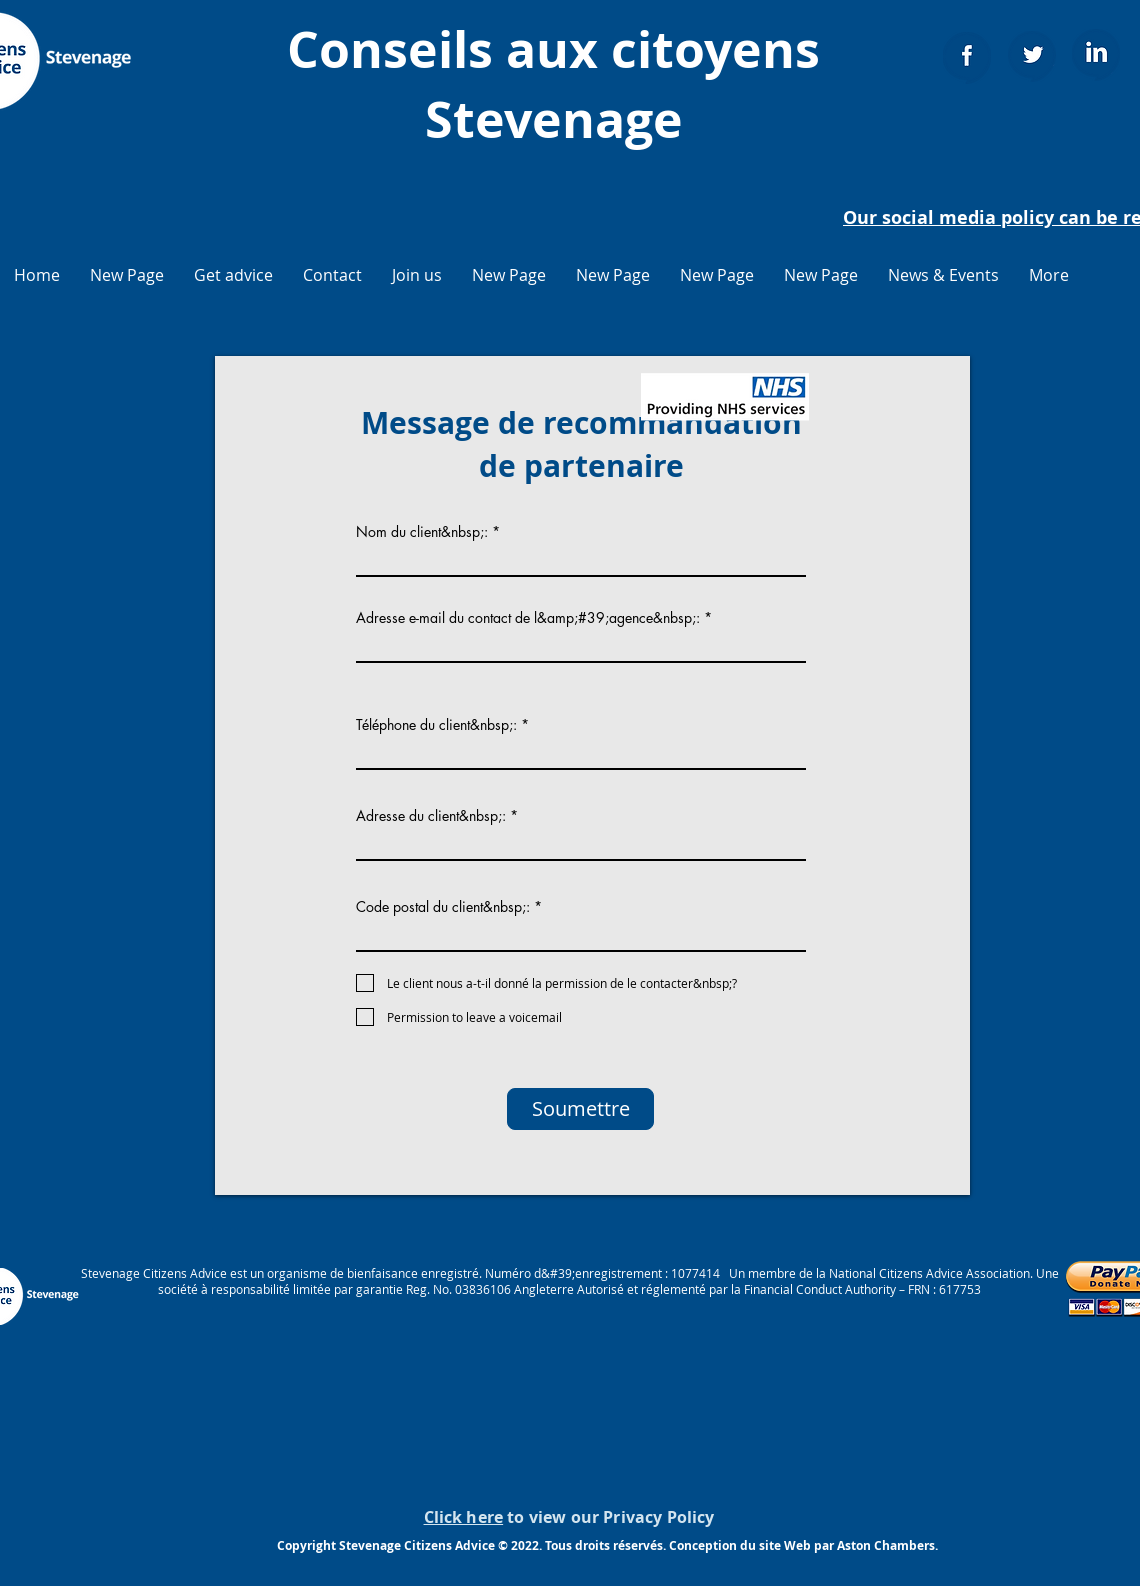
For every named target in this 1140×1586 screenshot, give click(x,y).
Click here (464, 1517)
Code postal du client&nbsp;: (443, 907)
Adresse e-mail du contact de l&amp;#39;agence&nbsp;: (528, 618)
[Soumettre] (580, 1109)
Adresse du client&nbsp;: (431, 816)
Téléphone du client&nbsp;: (436, 725)
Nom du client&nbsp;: (422, 532)
